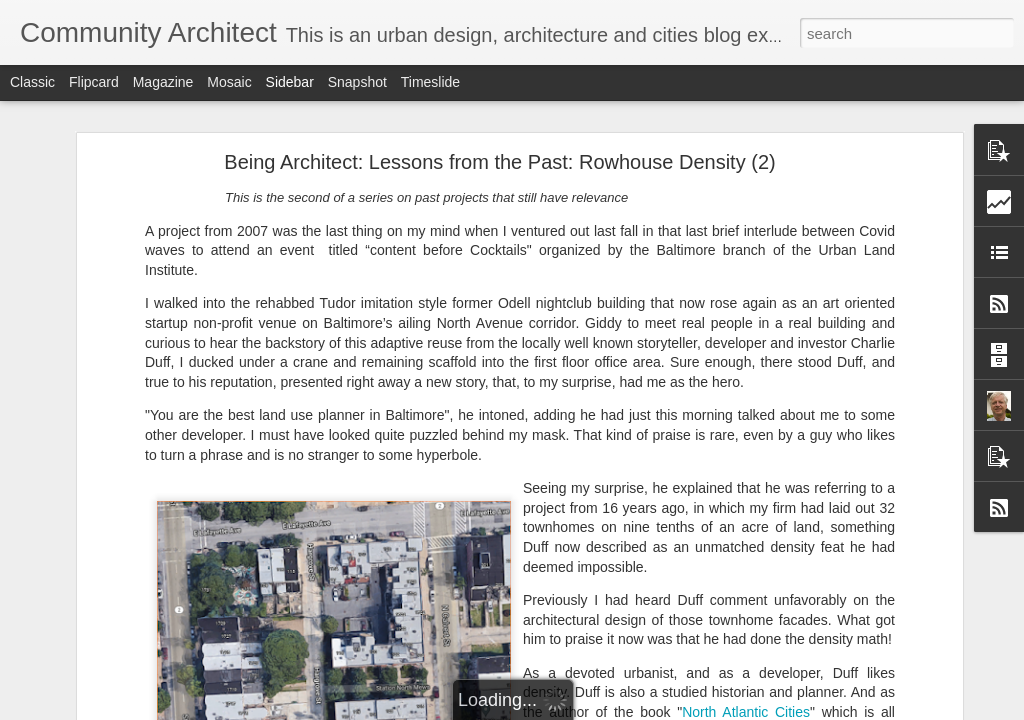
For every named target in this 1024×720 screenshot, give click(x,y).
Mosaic (229, 82)
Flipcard (94, 82)
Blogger (574, 709)
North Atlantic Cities (746, 597)
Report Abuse (633, 709)
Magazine (163, 82)
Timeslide (430, 82)
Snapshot (357, 82)
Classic (32, 82)
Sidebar (290, 82)
